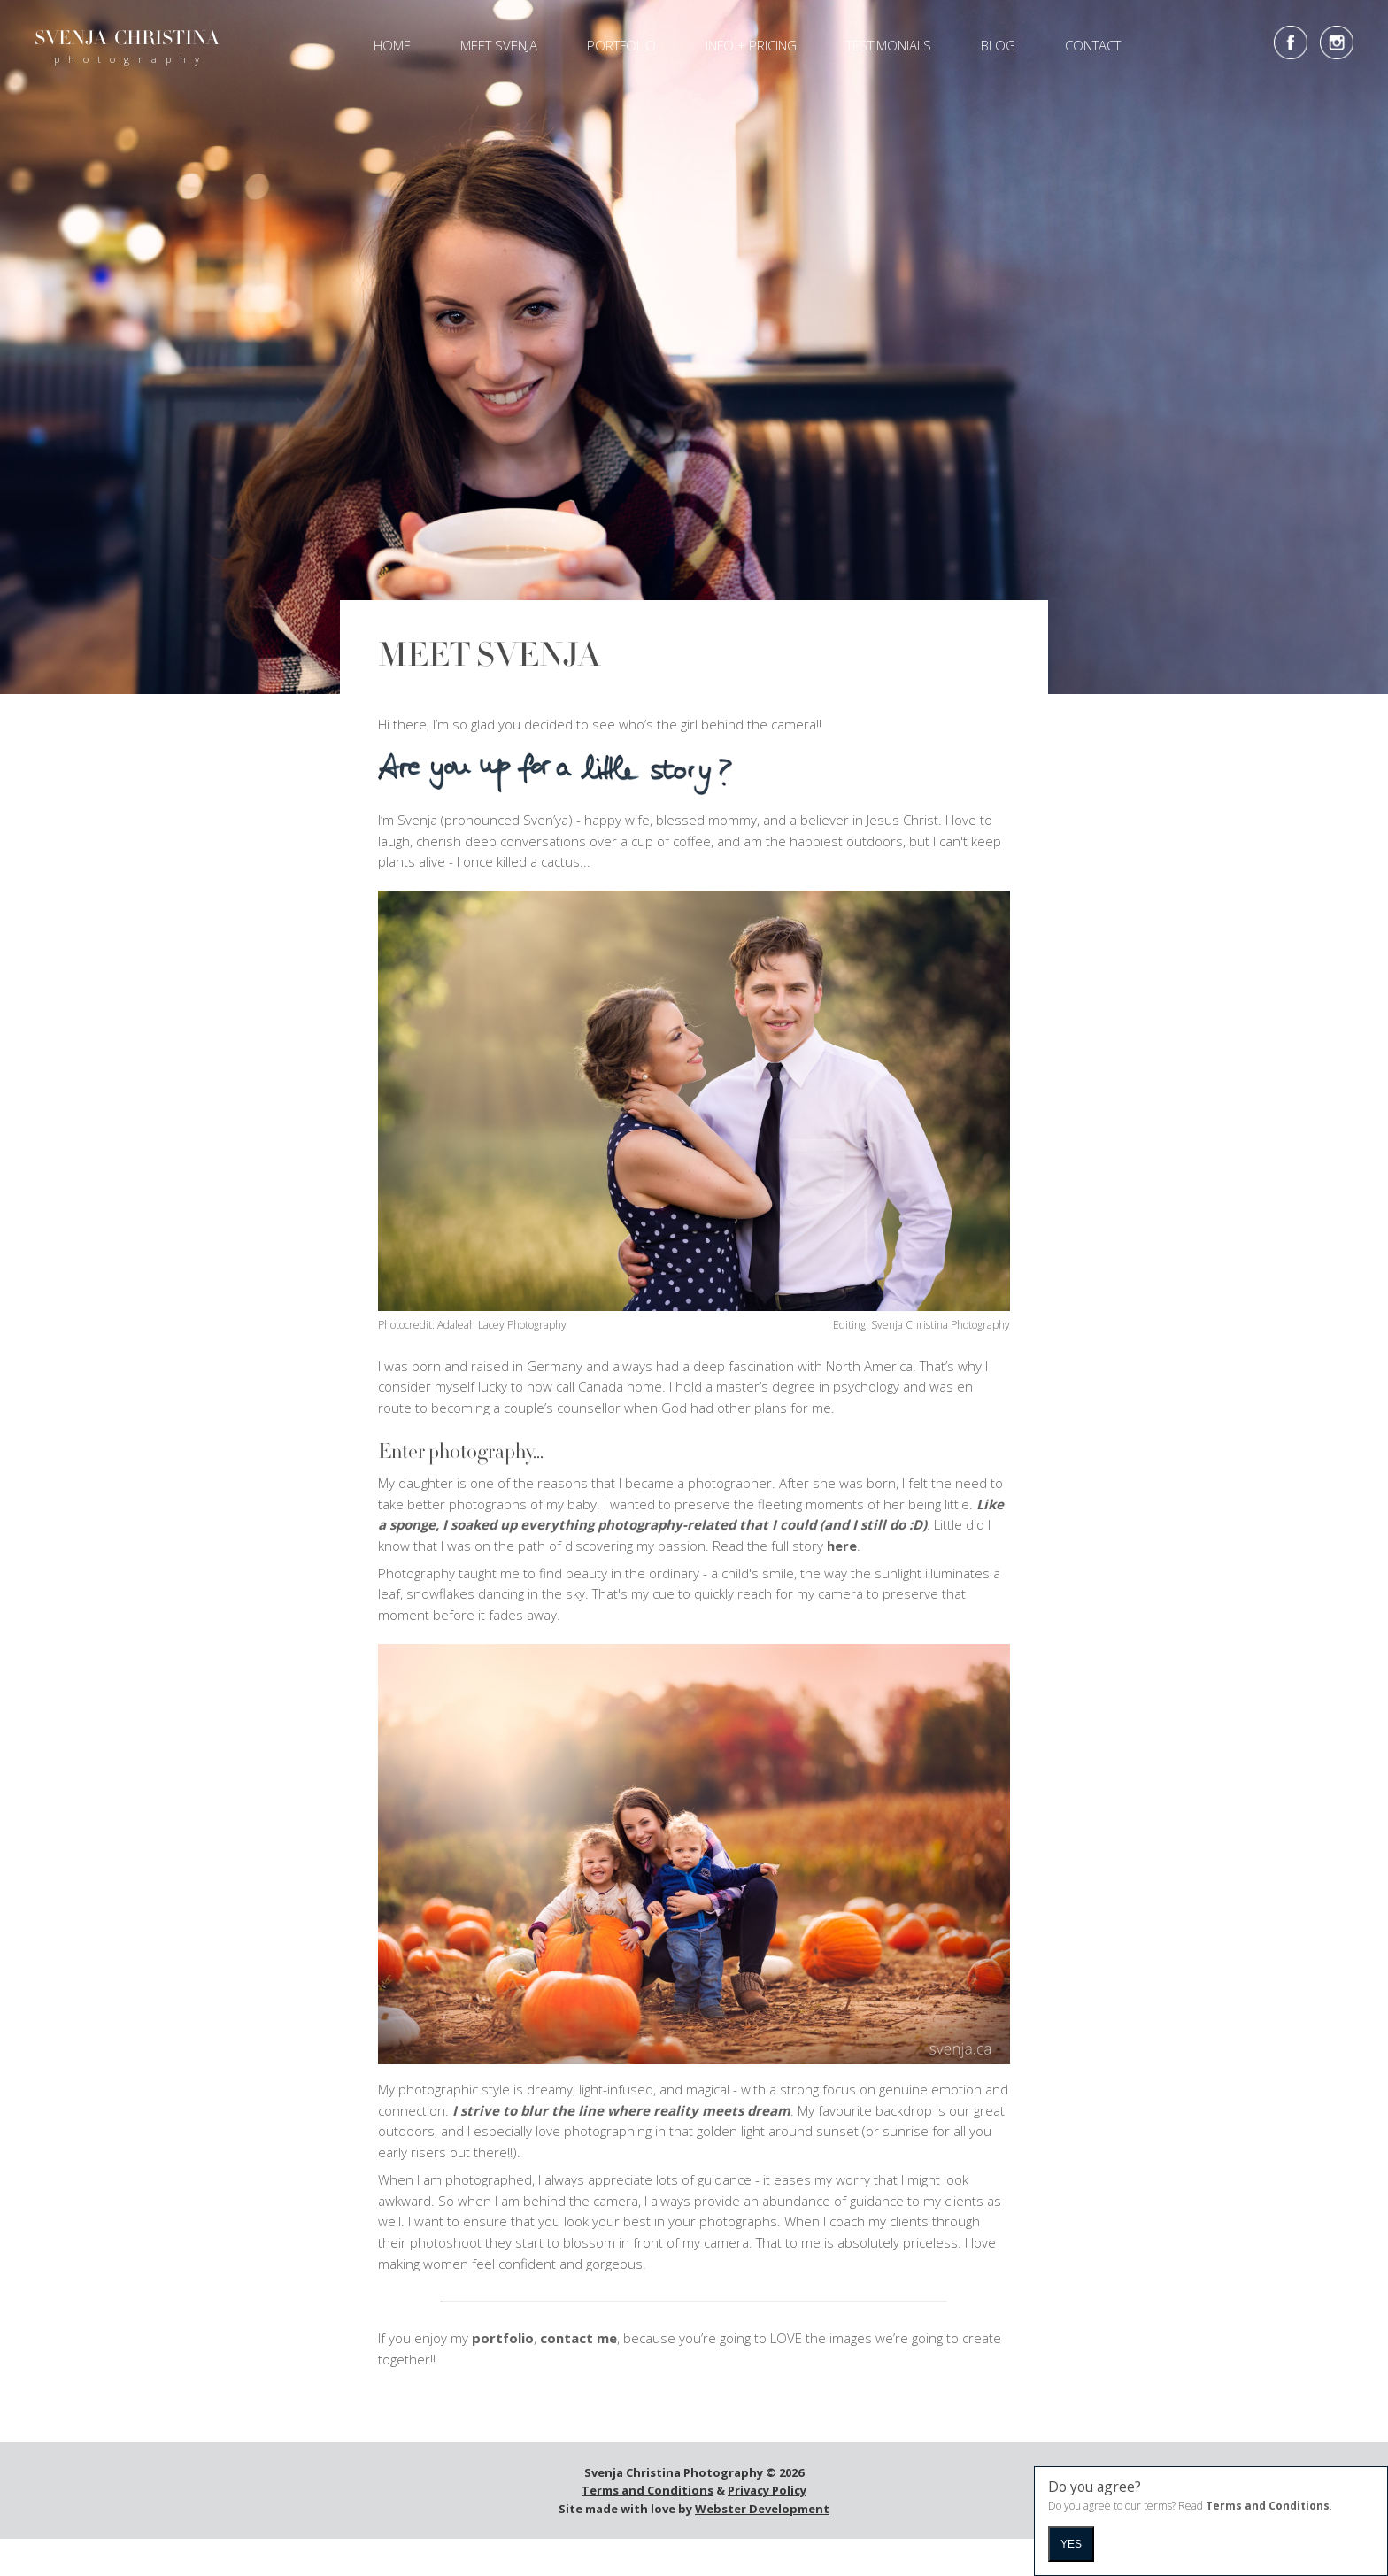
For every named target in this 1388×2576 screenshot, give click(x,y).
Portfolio (621, 45)
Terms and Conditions (647, 2495)
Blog (998, 45)
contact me (578, 2342)
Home (392, 45)
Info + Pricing (751, 45)
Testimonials (888, 45)
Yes (1071, 2544)
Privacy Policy (767, 2495)
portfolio (503, 2342)
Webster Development (762, 2512)
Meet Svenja (498, 45)
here (842, 1549)
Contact (1093, 45)
